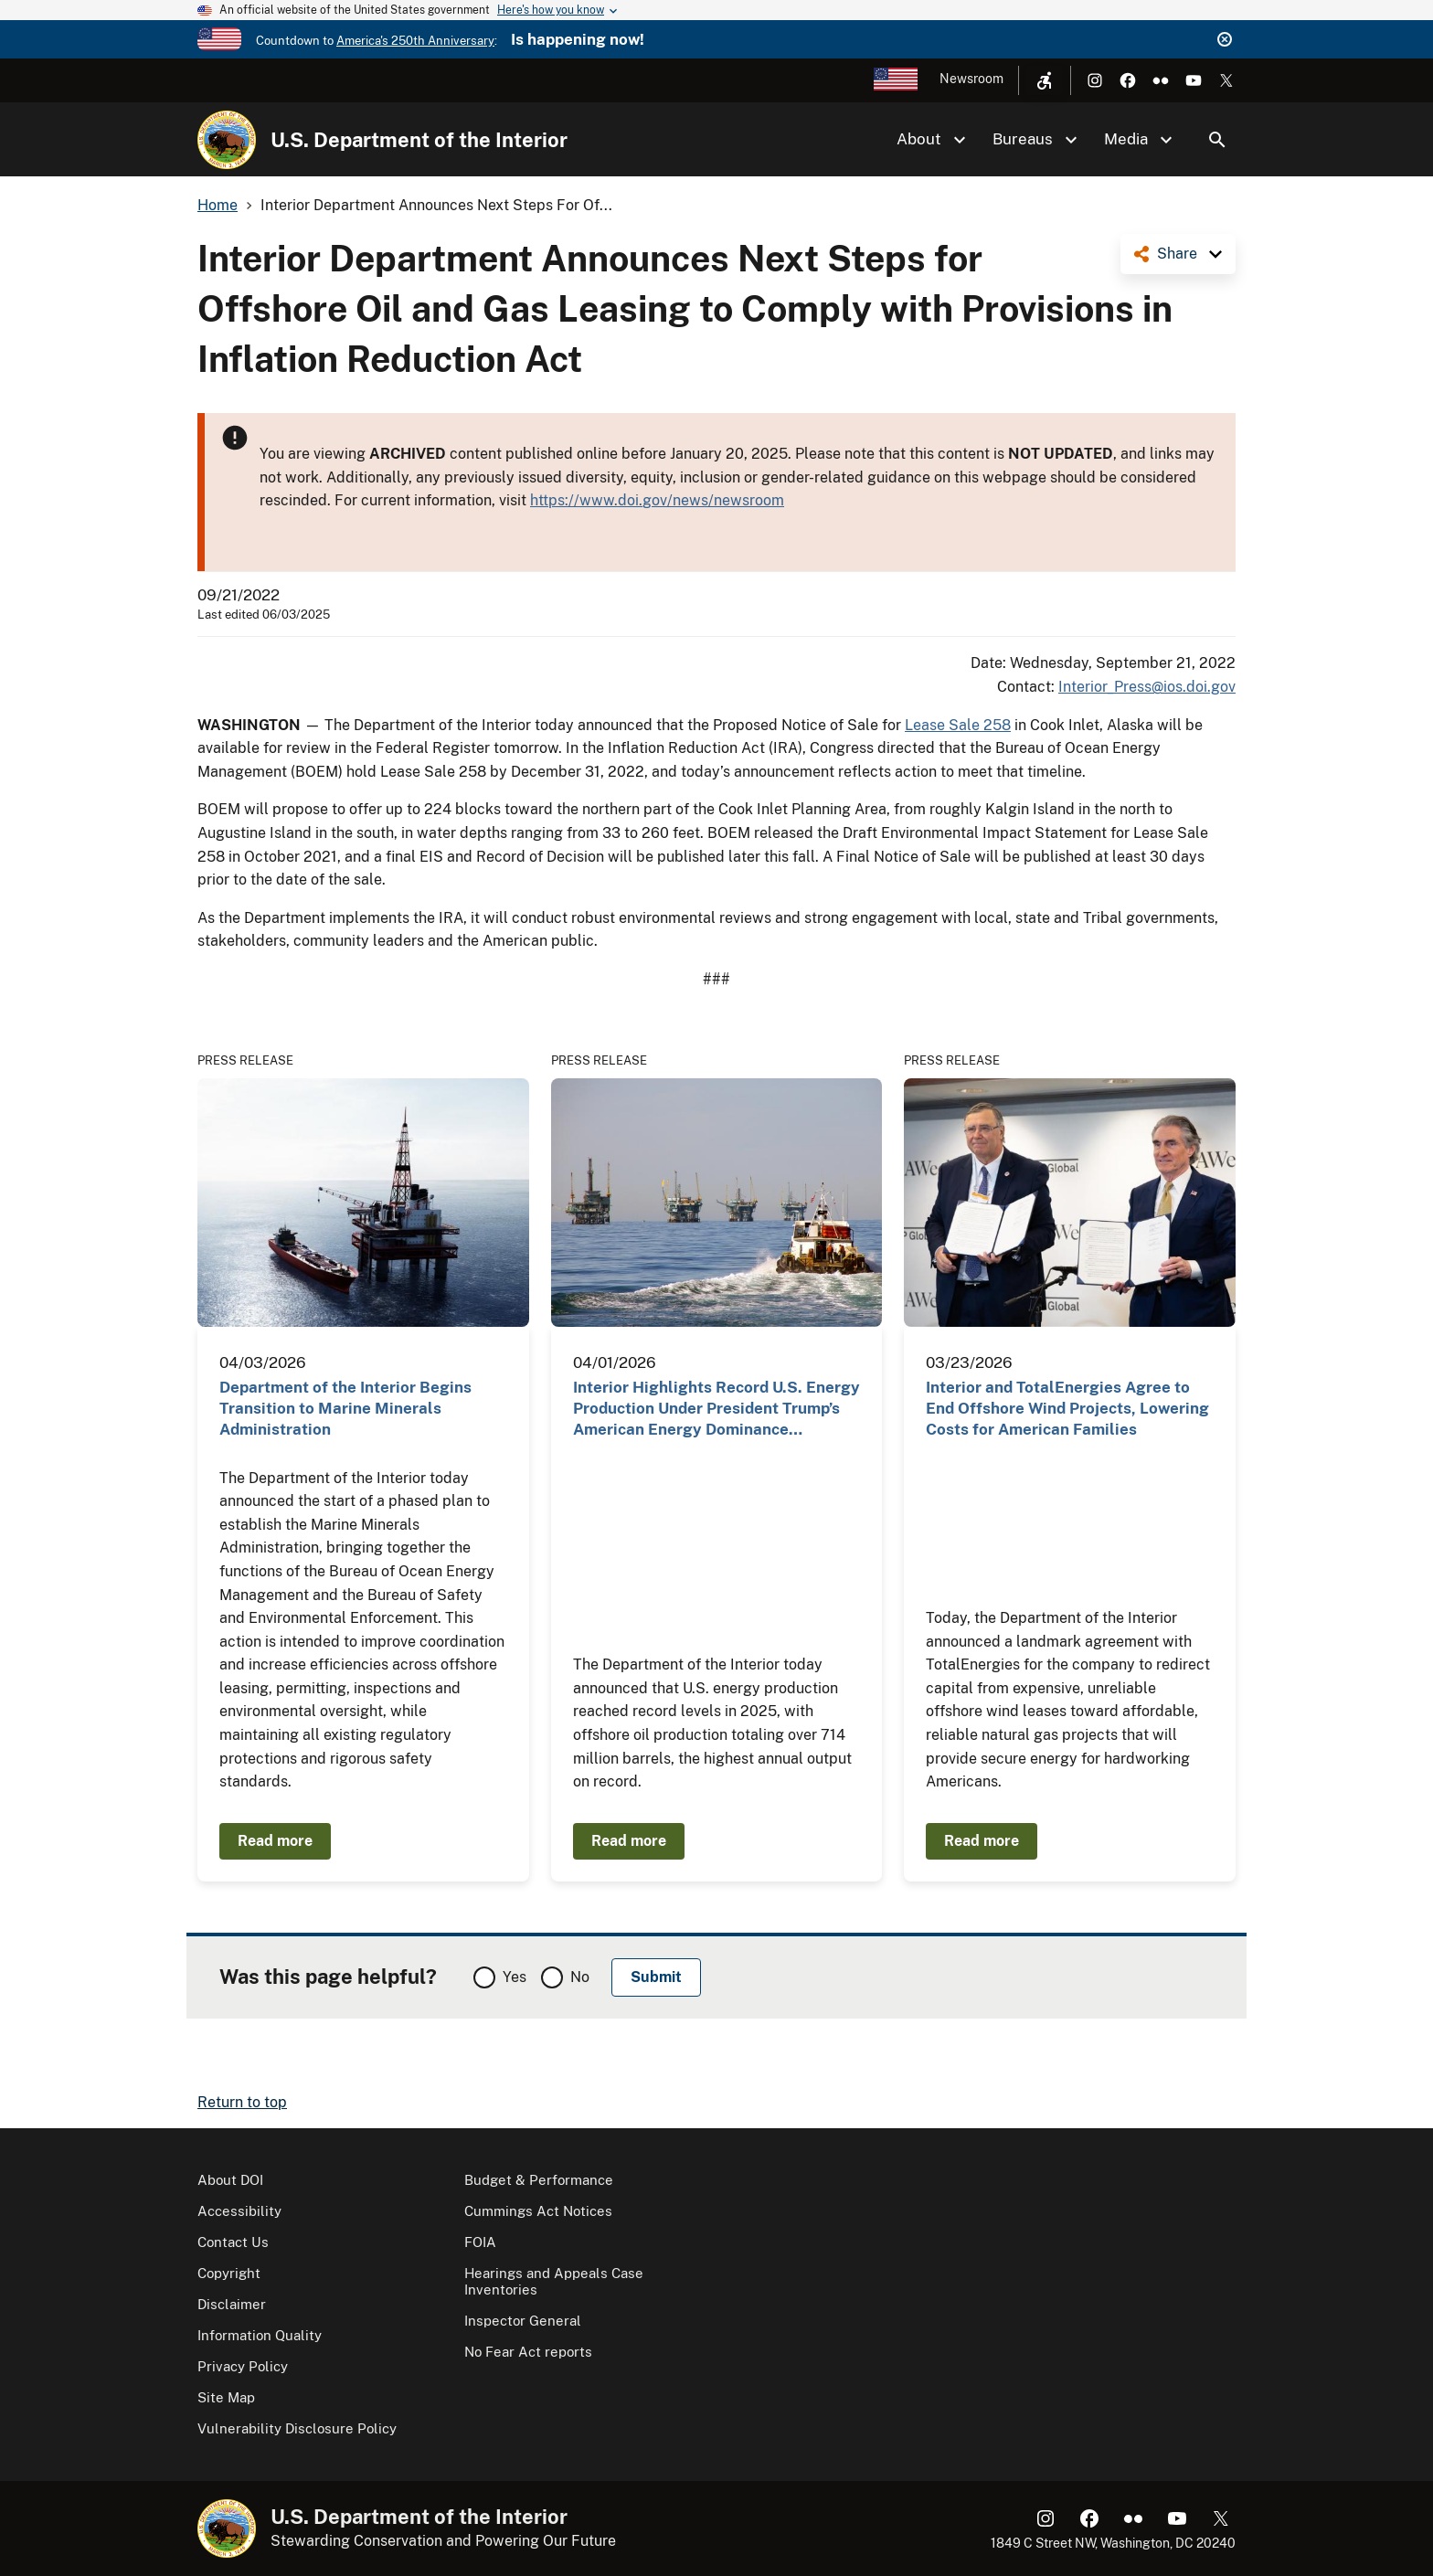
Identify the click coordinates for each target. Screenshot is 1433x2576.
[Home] (226, 140)
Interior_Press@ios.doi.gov (1147, 686)
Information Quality (259, 2335)
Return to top (242, 2102)
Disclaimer (231, 2304)
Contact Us (233, 2242)
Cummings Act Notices (538, 2211)
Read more (275, 1841)
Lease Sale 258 (958, 725)
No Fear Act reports (528, 2351)
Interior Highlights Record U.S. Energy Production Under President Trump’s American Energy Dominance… (716, 1408)
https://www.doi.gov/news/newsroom (657, 500)
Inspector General (522, 2320)
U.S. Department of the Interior (419, 140)
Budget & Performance (538, 2180)
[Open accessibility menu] (1044, 80)
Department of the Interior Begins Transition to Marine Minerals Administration (345, 1408)
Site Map (226, 2397)
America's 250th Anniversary (415, 41)
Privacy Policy (242, 2366)
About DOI (230, 2180)
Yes (514, 1977)
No (579, 1977)
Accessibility (239, 2211)
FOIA (480, 2242)
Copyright (228, 2273)
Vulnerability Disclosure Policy (297, 2428)
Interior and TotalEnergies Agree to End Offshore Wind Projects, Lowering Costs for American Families (1067, 1408)
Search (1217, 140)
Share (1177, 253)
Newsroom (971, 78)
